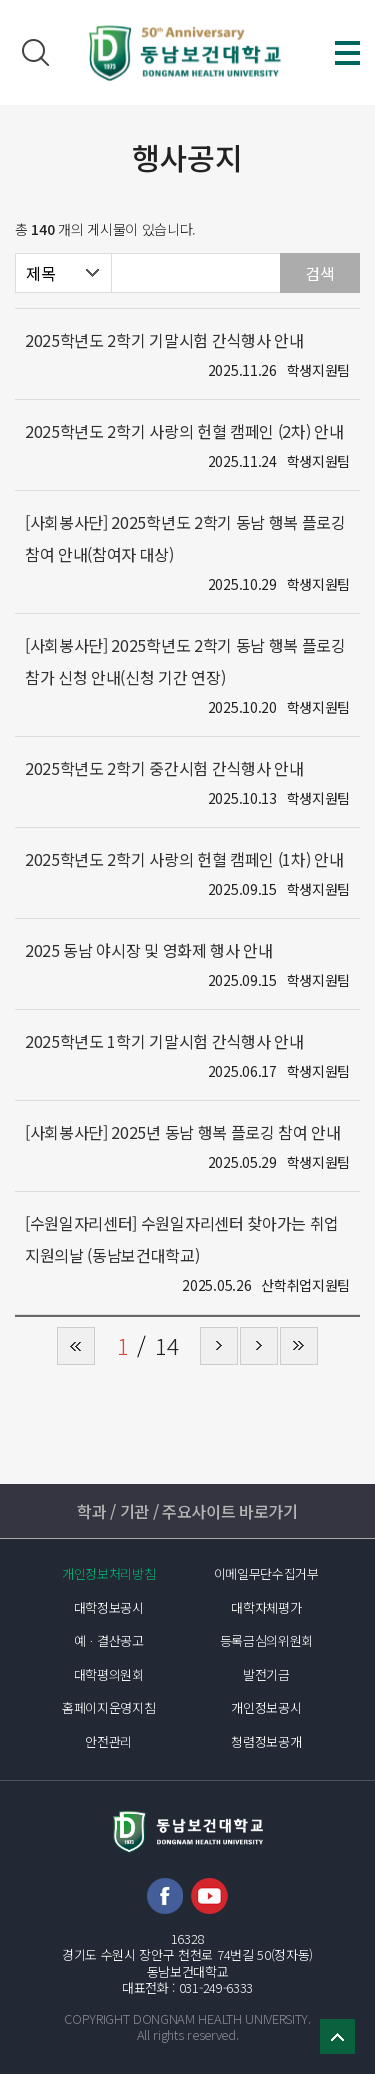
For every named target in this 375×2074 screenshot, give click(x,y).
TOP (337, 2036)
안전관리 (108, 1741)
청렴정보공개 (266, 1741)
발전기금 (266, 1674)
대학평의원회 (109, 1674)
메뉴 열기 (347, 53)
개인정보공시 (266, 1707)
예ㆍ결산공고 (109, 1640)
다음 (259, 1346)
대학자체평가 (266, 1607)
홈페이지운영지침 (108, 1707)
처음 (76, 1346)
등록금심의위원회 (266, 1640)
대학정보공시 (109, 1607)
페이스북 (165, 1896)
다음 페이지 (219, 1346)
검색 (35, 53)
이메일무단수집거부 (266, 1573)
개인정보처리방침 (108, 1573)
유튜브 (209, 1896)
